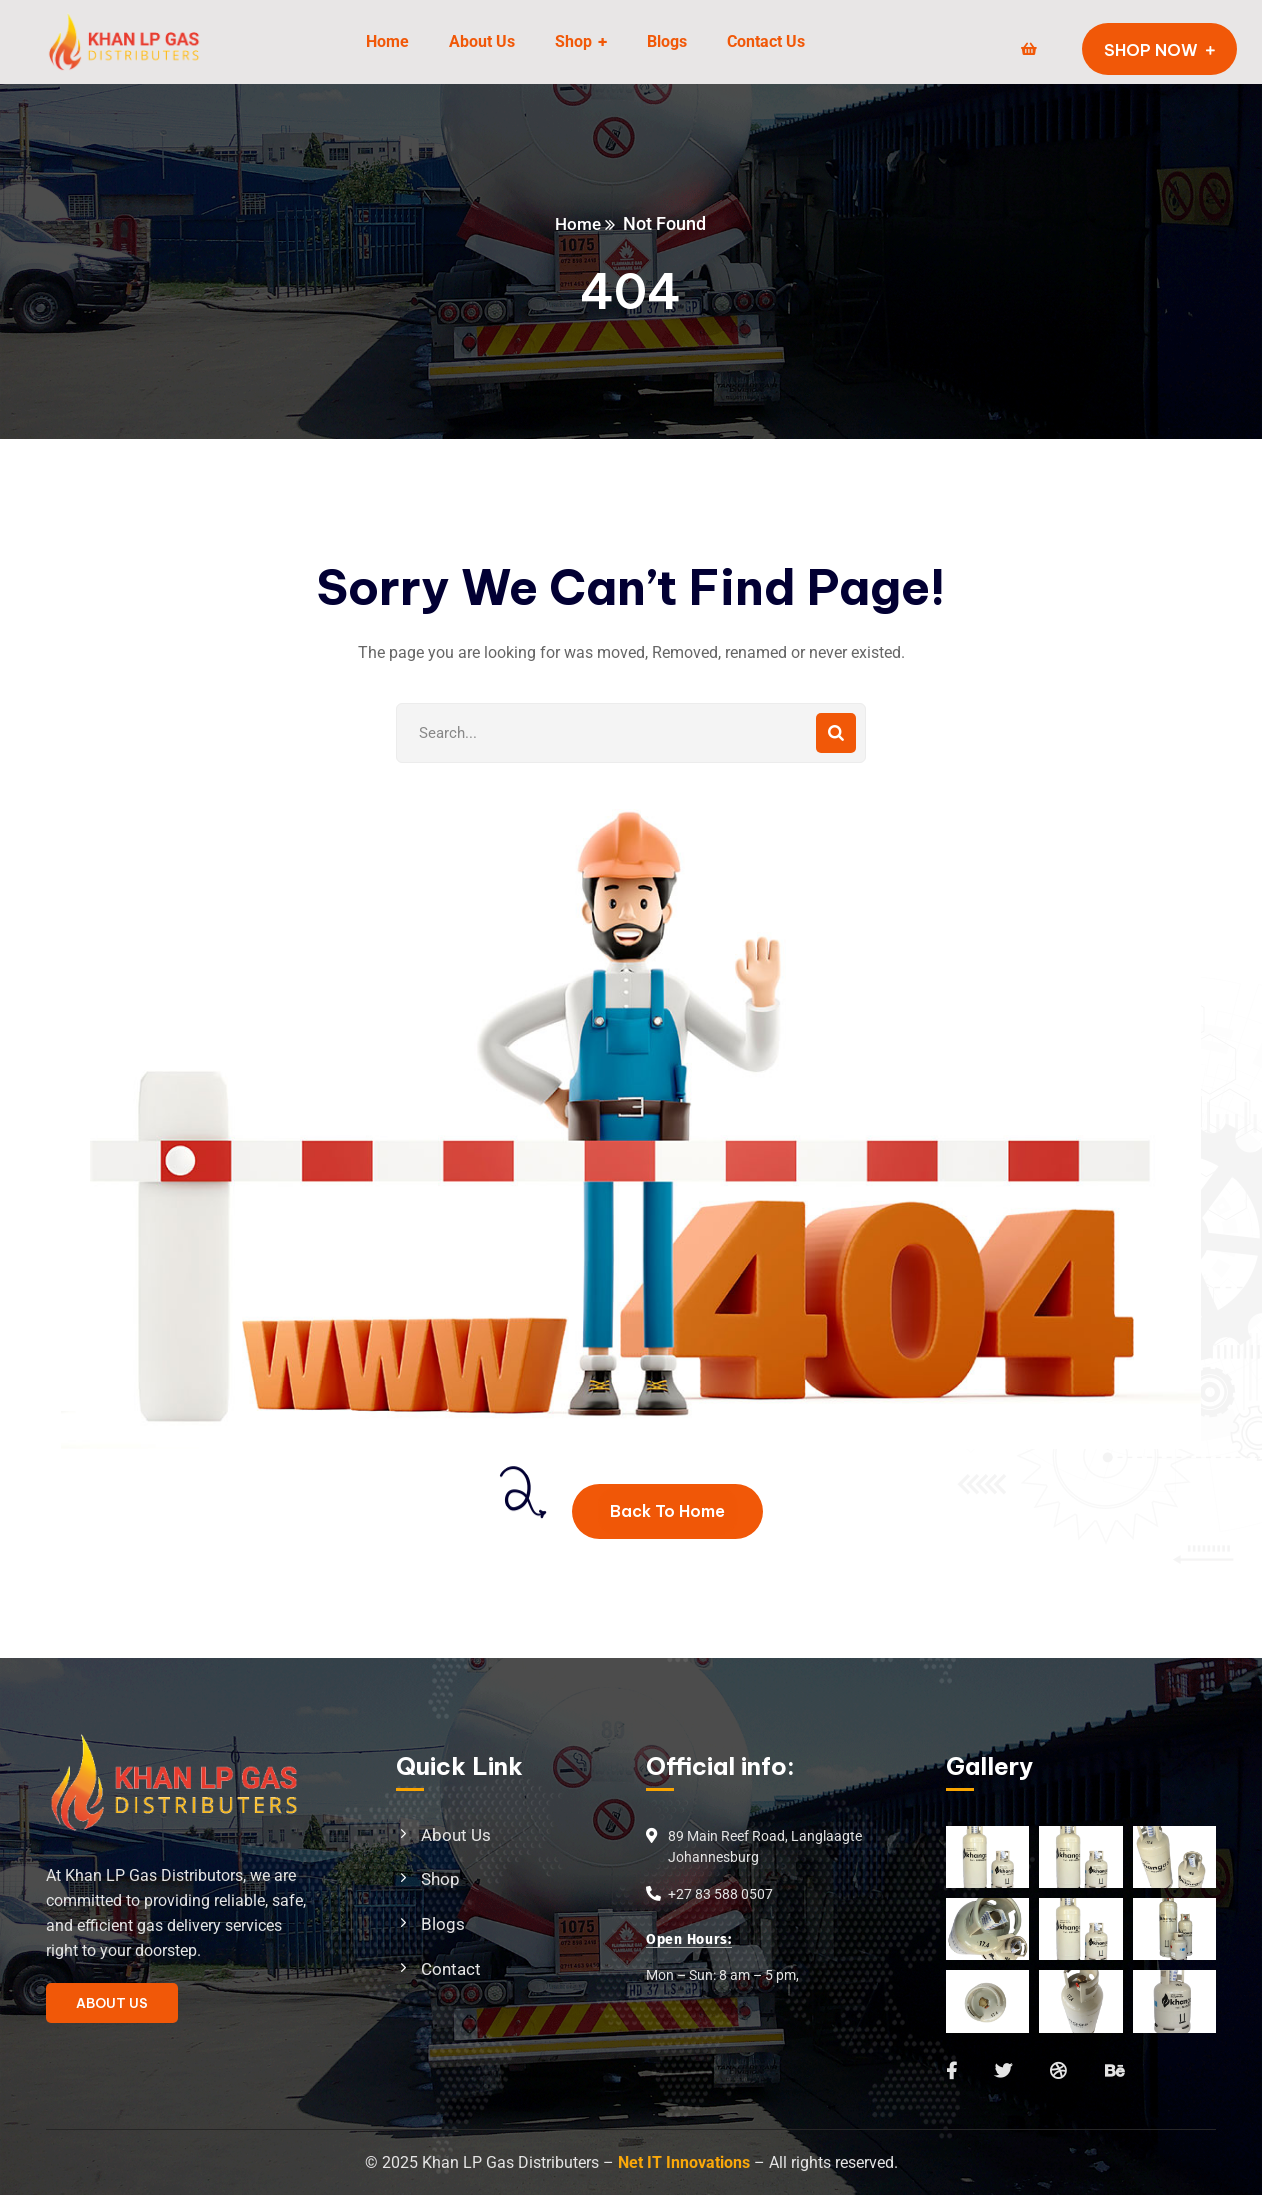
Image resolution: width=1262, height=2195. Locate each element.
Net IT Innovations (684, 2162)
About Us (456, 1835)
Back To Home (667, 1511)
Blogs (443, 1924)
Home (578, 223)
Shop (440, 1879)
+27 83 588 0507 (720, 1894)
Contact (451, 1969)
